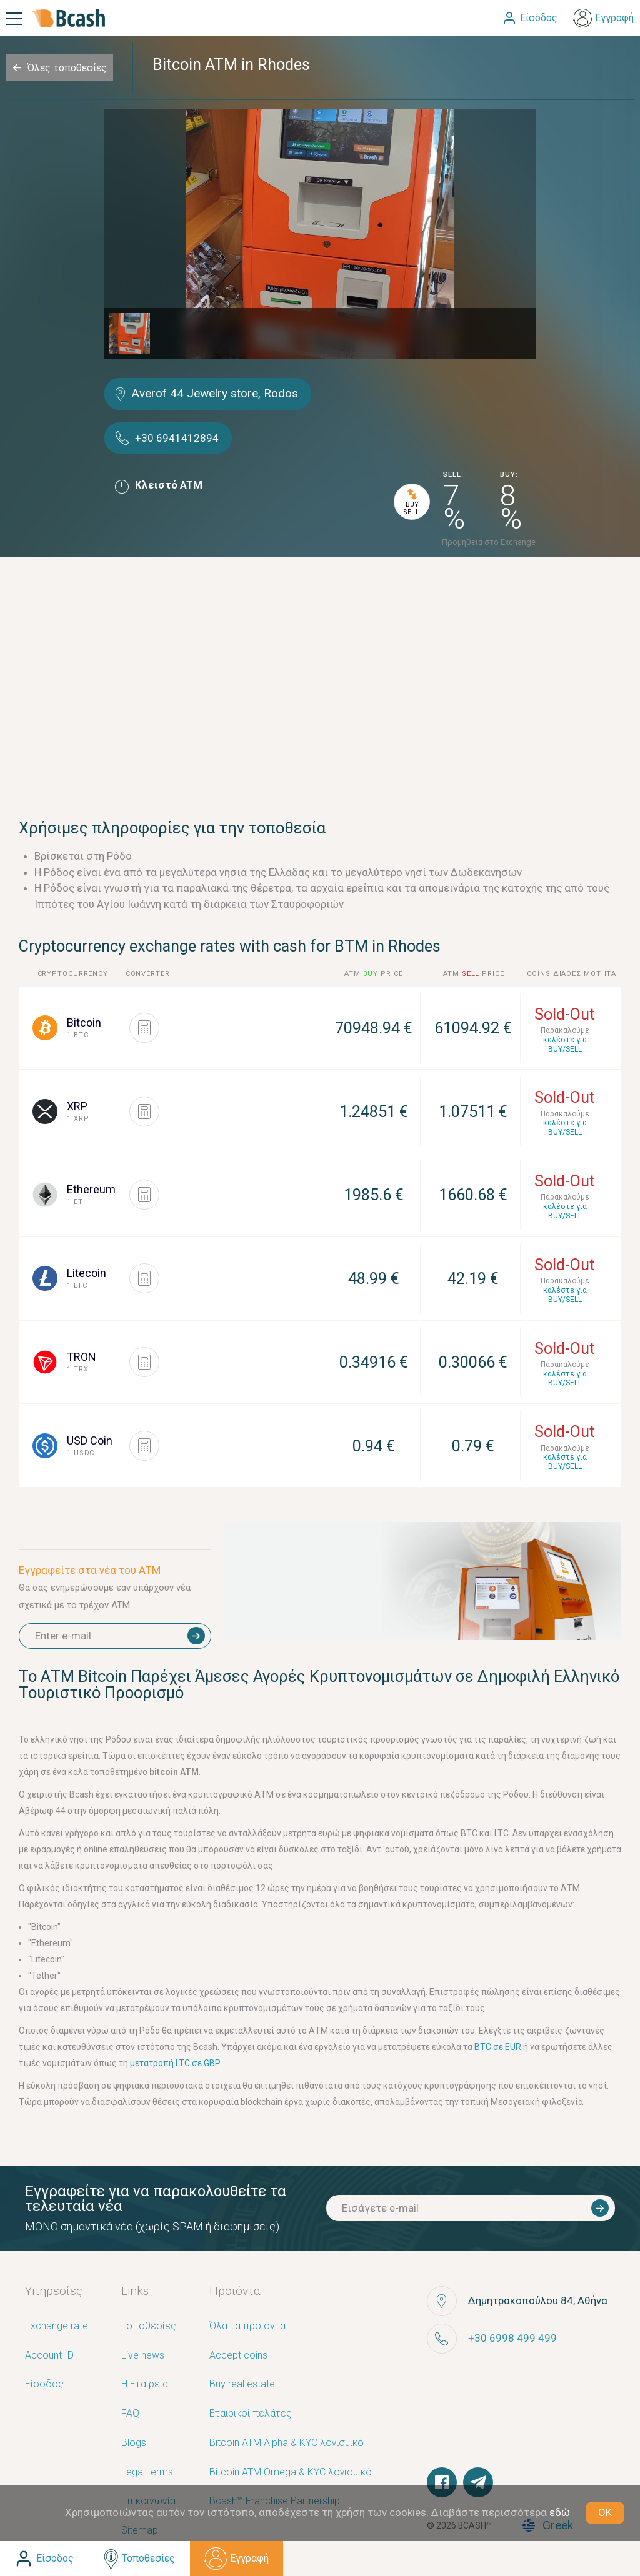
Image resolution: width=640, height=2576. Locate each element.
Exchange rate (56, 2326)
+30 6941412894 (177, 438)
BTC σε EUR (497, 2047)
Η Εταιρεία (144, 2384)
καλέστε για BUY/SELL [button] (565, 1044)
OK (605, 2512)
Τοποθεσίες (148, 2326)
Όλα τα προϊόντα (247, 2326)
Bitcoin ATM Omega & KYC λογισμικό (290, 2473)
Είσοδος (44, 2384)
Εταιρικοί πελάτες (250, 2414)
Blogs (133, 2443)
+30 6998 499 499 (512, 2338)
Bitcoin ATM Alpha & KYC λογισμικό (286, 2443)
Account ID (49, 2356)
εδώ (559, 2512)
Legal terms (147, 2473)
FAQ (130, 2414)
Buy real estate (242, 2384)
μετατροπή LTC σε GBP (174, 2063)
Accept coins (238, 2356)
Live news (142, 2356)
